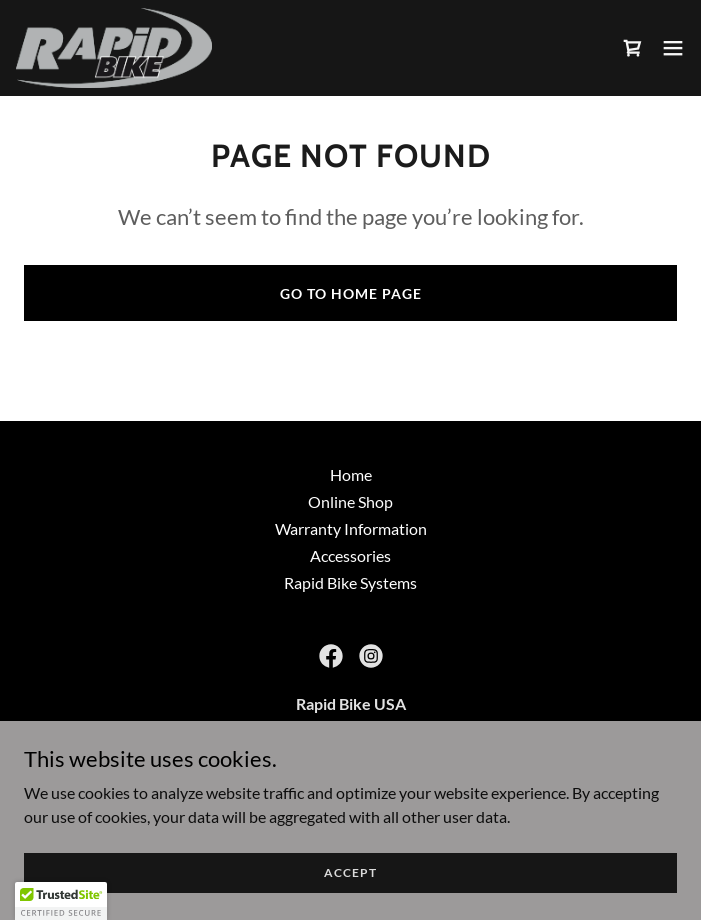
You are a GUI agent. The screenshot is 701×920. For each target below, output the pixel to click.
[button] (673, 48)
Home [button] (351, 474)
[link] (114, 48)
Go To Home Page (351, 293)
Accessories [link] (350, 555)
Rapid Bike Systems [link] (350, 582)
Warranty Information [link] (351, 528)
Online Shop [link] (350, 501)
